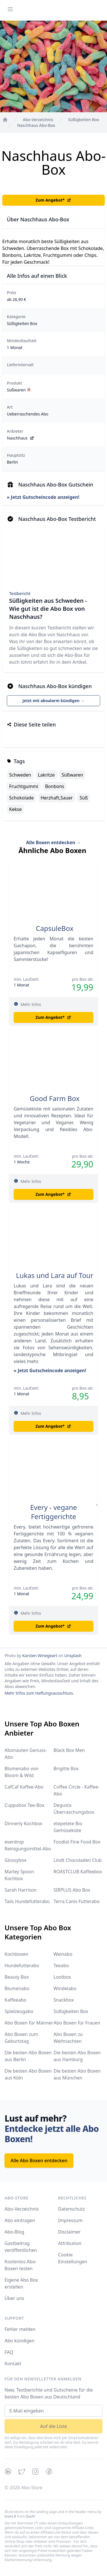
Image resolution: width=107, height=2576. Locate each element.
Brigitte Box (66, 1768)
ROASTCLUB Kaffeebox (78, 1871)
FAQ (9, 2352)
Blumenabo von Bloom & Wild (22, 1772)
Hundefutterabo (22, 1965)
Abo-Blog (14, 2232)
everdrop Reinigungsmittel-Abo (28, 1845)
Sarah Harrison (21, 1890)
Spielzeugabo (19, 2011)
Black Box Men (69, 1750)
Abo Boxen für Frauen (77, 2023)
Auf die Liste (53, 2426)
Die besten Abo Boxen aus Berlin (28, 2056)
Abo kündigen (20, 2340)
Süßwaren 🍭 (19, 390)
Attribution (70, 2243)
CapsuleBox (55, 928)
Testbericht (20, 593)
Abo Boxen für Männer (29, 2023)
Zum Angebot (54, 200)
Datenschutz (71, 2209)
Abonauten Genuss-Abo (26, 1753)
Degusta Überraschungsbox (74, 1808)
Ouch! (30, 2516)
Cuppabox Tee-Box (25, 1805)
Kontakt (13, 2363)
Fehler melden (20, 2329)
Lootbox (62, 1977)
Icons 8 (10, 2516)
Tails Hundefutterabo (27, 1901)
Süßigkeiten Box (22, 323)
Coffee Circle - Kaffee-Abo (77, 1790)
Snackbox (64, 2000)
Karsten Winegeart (39, 1655)
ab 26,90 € (16, 299)
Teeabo (61, 1965)
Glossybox (16, 1860)
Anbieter (15, 431)
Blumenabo (17, 1988)
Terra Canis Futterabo (77, 1901)
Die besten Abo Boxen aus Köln (28, 2074)
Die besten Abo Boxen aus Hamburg (77, 2056)
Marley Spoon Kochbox (19, 1875)
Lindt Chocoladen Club (78, 1860)
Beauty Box (17, 1977)
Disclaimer (69, 2232)
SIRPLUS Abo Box (72, 1890)
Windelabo (65, 1988)
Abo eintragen (20, 2220)
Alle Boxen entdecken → (53, 842)
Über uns (14, 2298)
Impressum (70, 2220)
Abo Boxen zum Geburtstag (21, 2037)
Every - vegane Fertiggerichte (53, 1512)
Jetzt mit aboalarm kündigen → (54, 700)
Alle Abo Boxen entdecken (39, 2160)
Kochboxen (16, 1954)
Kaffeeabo (15, 2000)
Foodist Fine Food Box (77, 1842)
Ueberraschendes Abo (27, 414)
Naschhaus (20, 438)
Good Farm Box (54, 1098)
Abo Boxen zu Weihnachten (68, 2037)
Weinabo (63, 1954)
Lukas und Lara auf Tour (54, 1275)
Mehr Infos (31, 1004)
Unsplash (73, 1655)
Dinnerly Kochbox (23, 1823)
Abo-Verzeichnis (22, 2209)
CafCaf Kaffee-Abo (24, 1787)
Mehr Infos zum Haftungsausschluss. (39, 1693)
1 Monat (14, 347)
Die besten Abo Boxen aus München (77, 2074)
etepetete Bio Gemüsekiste (68, 1826)
